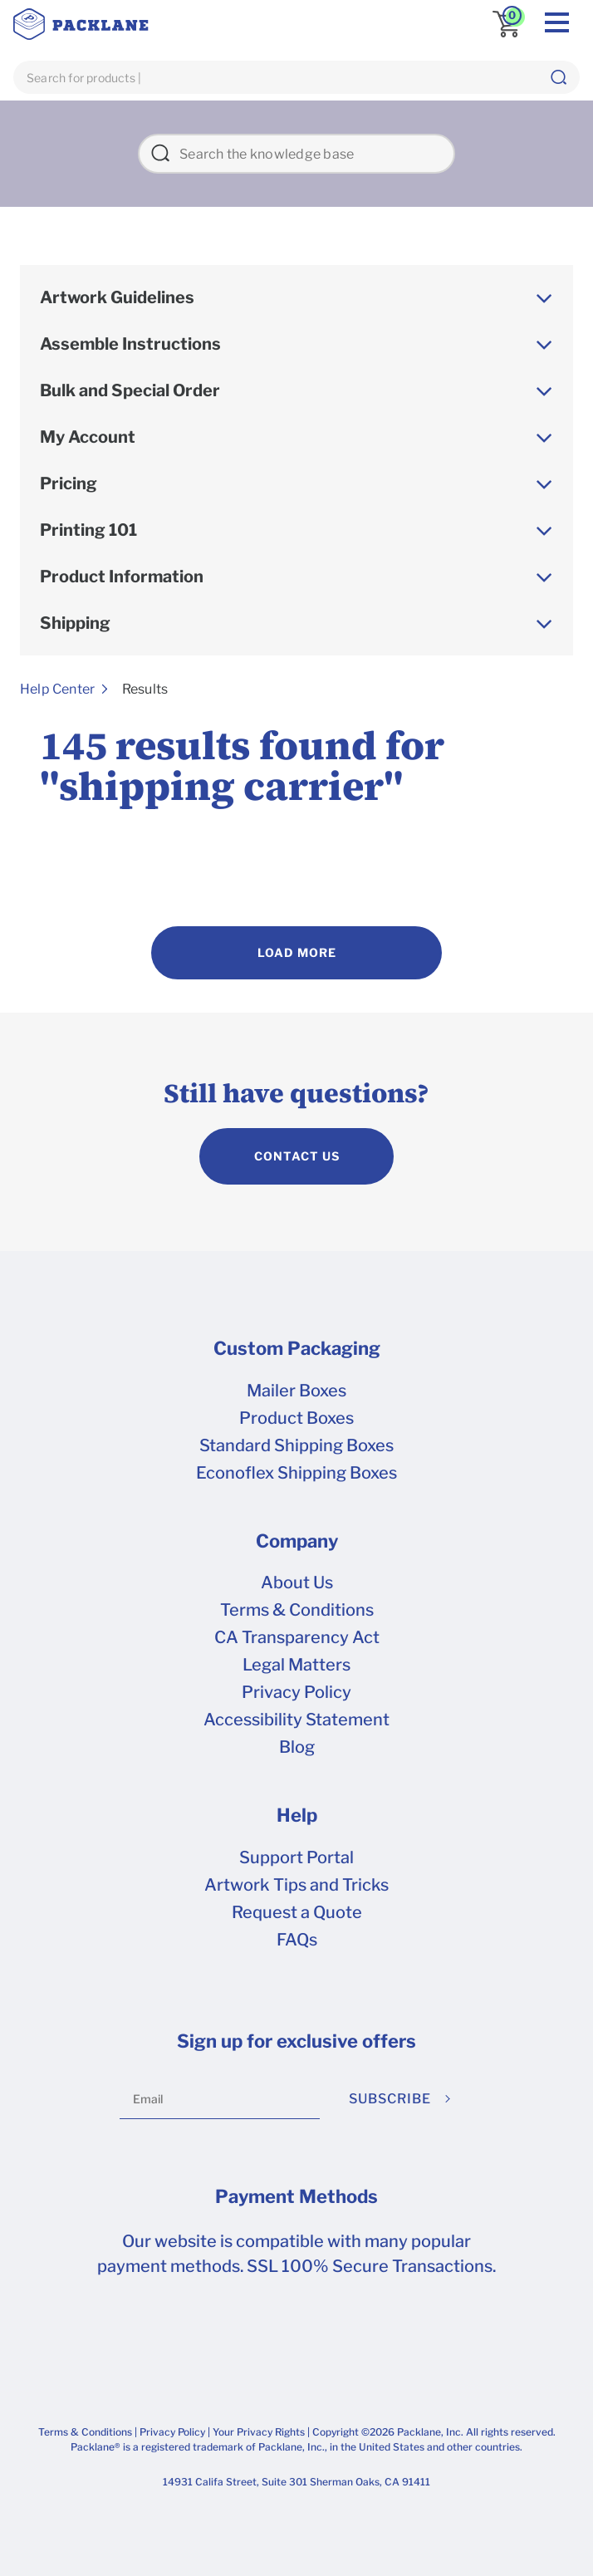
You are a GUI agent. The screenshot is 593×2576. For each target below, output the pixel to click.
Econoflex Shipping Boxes (296, 1473)
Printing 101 (88, 530)
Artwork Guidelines (117, 297)
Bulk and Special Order (130, 390)
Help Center (57, 689)
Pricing (68, 483)
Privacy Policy (296, 1692)
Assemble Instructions (130, 344)
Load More (296, 952)
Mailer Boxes (296, 1391)
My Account (87, 437)
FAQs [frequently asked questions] (297, 1940)
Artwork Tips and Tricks (296, 1885)
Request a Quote (297, 1912)
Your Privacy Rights (259, 2432)
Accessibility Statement (296, 1720)
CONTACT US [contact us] (297, 1156)
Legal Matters (296, 1665)
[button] (558, 77)
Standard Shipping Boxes (296, 1445)
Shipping (75, 623)
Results (145, 689)
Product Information (121, 576)
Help (297, 1815)
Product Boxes (296, 1418)
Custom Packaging (296, 1348)
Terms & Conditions (297, 1610)
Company (297, 1541)
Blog (297, 1747)
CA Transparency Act (297, 1637)
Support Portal (296, 1857)
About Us (297, 1582)
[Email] (220, 2099)
